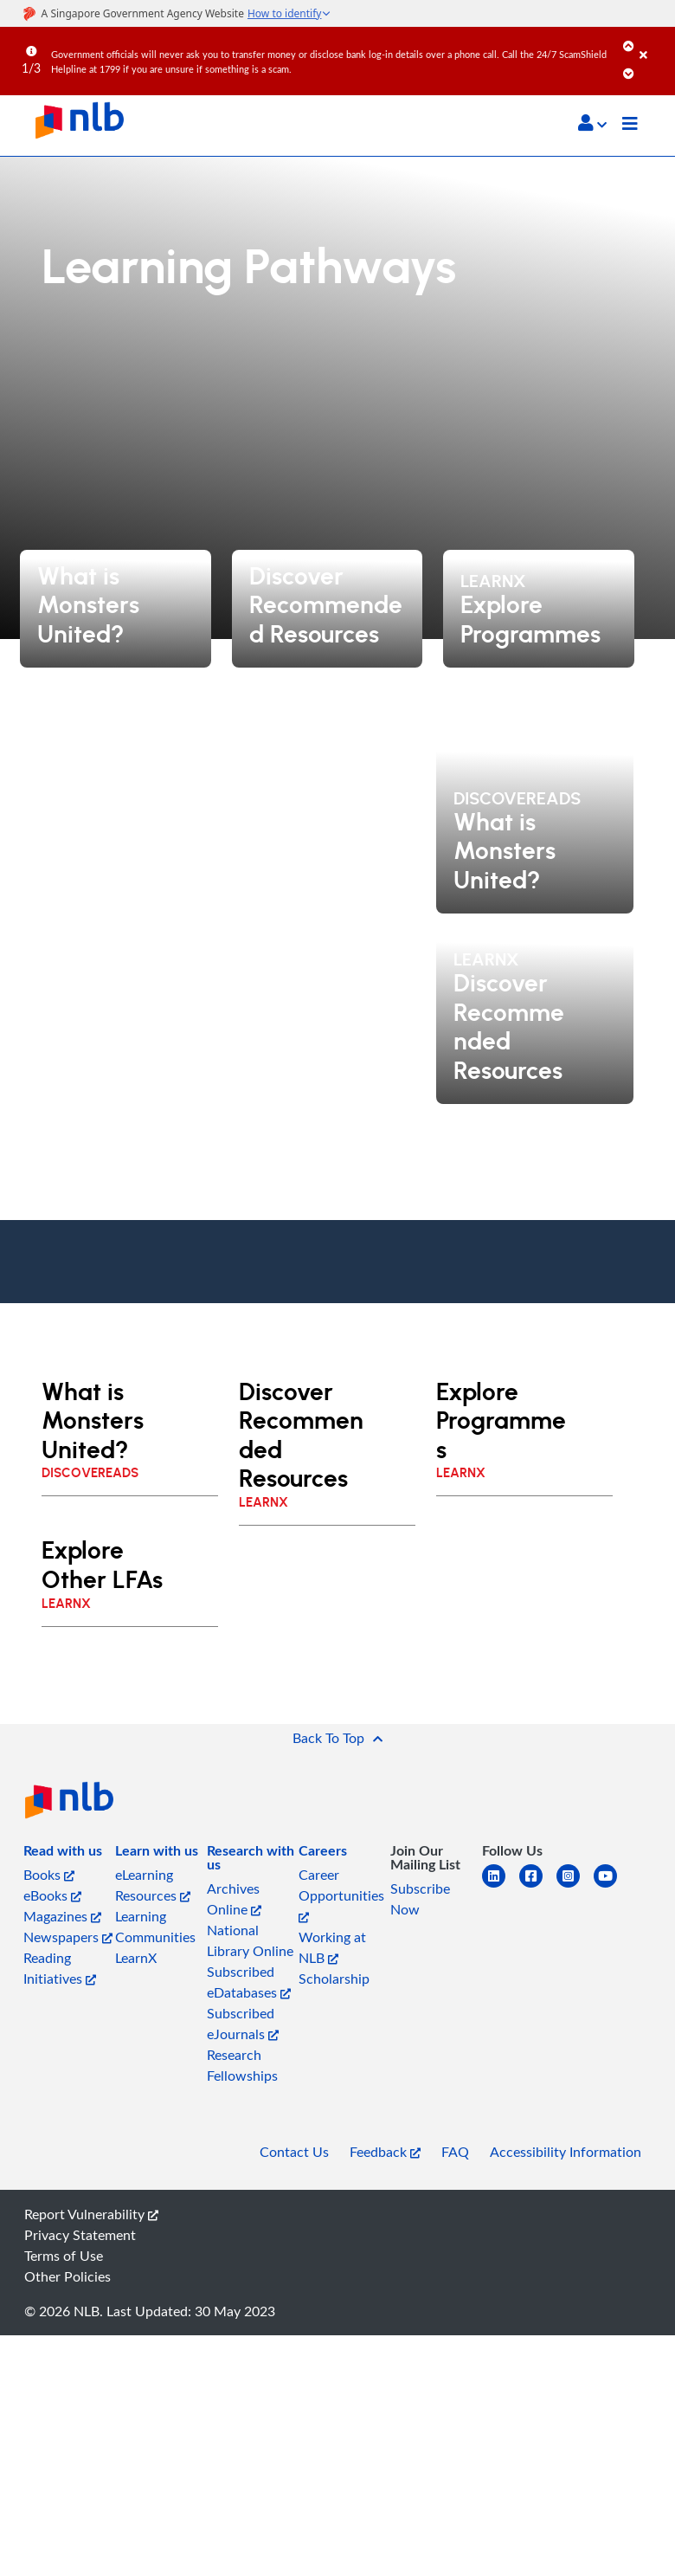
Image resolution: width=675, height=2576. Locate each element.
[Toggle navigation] (630, 125)
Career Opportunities (341, 1894)
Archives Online (234, 1899)
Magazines (62, 1916)
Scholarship (334, 1978)
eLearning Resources (152, 1885)
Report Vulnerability (91, 2214)
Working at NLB (332, 1947)
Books (48, 1874)
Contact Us (294, 2151)
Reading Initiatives (59, 1968)
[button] (592, 123)
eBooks (52, 1895)
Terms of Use (63, 2255)
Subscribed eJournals (243, 2023)
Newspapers (67, 1937)
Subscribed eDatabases (249, 1982)
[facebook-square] (537, 1886)
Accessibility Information (565, 2151)
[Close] (654, 42)
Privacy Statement (80, 2234)
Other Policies (67, 2276)
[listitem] (62, 1853)
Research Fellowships (242, 2065)
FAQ (455, 2151)
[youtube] (612, 1886)
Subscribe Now (420, 1899)
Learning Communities (155, 1927)
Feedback (385, 2151)
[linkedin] (500, 1886)
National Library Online (250, 1940)
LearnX (136, 1957)
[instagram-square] (575, 1886)
